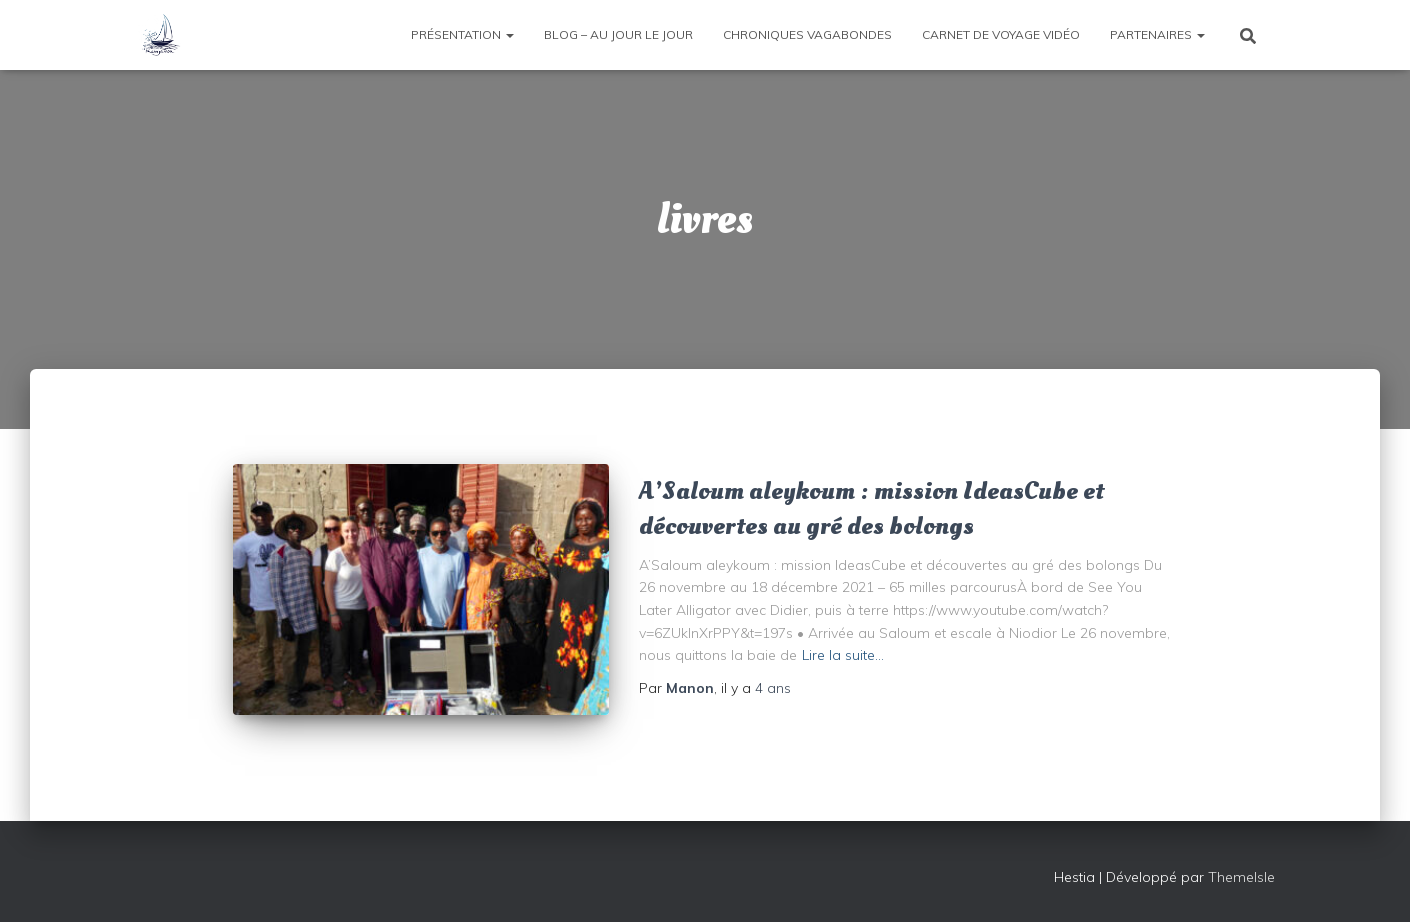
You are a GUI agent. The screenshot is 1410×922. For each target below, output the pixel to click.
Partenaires (1157, 34)
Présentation (462, 34)
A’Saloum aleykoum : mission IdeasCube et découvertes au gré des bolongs (871, 508)
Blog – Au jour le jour (618, 34)
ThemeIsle (1241, 877)
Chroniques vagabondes (807, 34)
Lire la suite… (843, 655)
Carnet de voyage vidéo (1001, 34)
